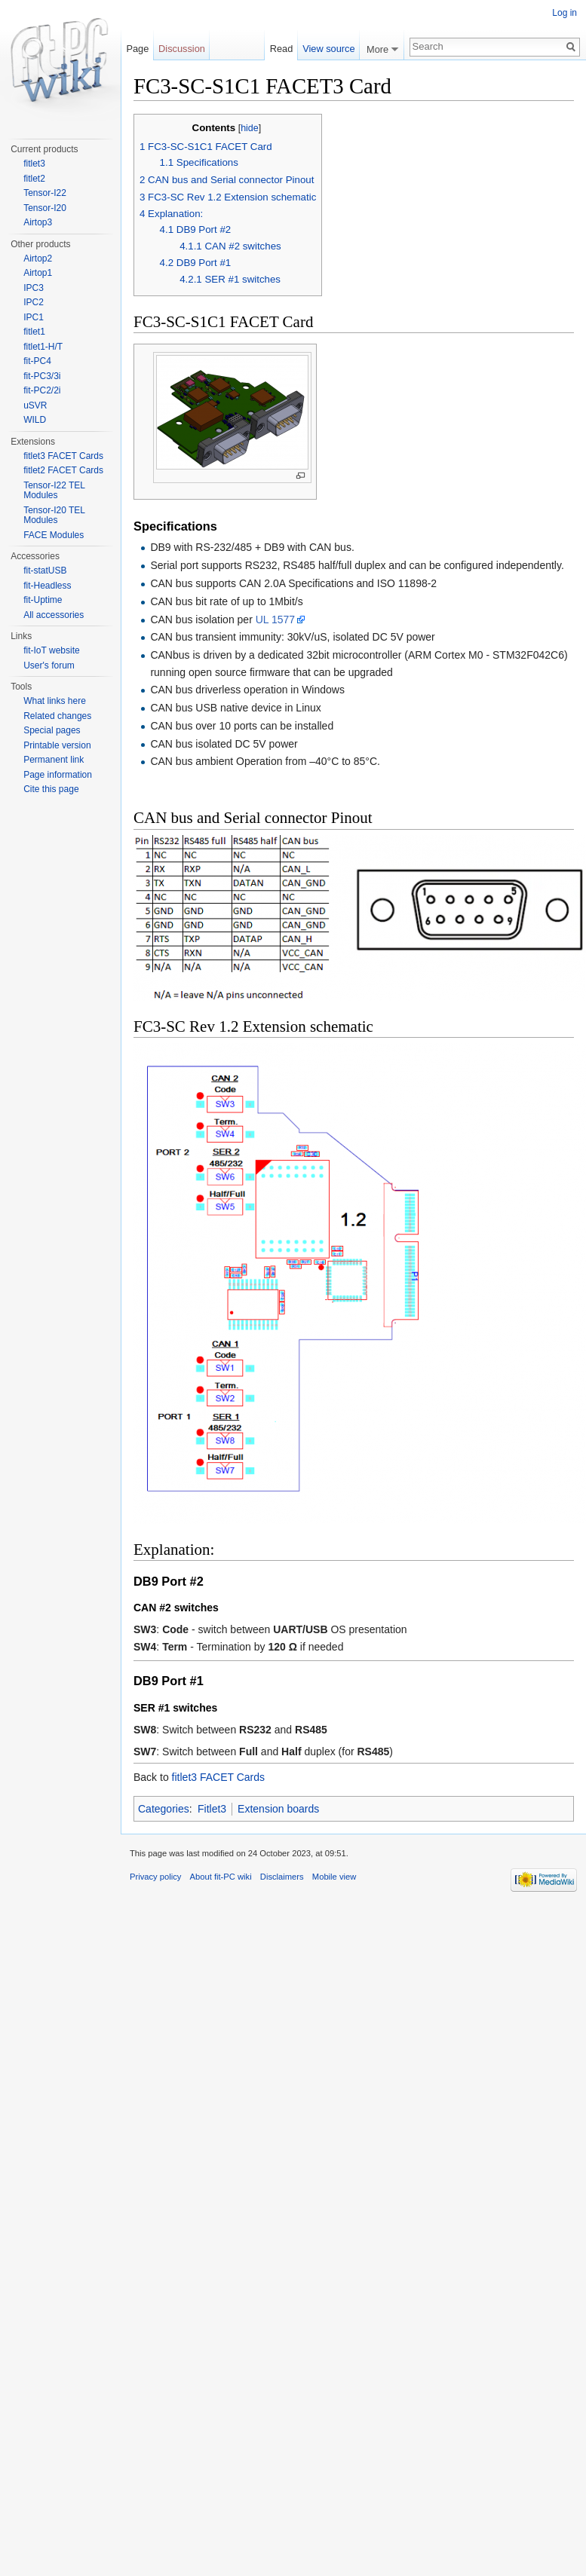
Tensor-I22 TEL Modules (53, 490)
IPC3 (33, 288)
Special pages (51, 730)
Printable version (57, 745)
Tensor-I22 (44, 193)
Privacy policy (155, 1876)
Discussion (181, 48)
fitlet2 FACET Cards (63, 470)
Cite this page (50, 789)
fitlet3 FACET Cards (218, 1777)
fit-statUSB (44, 570)
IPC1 (33, 317)
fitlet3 (34, 163)
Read (281, 48)
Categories (163, 1809)
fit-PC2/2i (41, 390)
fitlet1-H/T (43, 346)
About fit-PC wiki (221, 1876)
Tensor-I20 (44, 208)
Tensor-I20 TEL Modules (53, 515)
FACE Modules (53, 535)
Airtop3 (37, 222)
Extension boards (278, 1809)
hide (250, 128)
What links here (54, 701)
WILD (34, 420)
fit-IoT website (51, 650)
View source (328, 48)
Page (137, 48)
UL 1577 (275, 619)
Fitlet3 (212, 1809)
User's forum (49, 665)
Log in (564, 13)
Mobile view (334, 1876)
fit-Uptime (42, 600)
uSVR (35, 405)
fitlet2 (34, 178)
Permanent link (53, 759)
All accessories (53, 615)
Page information (57, 774)
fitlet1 (34, 331)
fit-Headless (47, 585)
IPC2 (33, 302)
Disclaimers (282, 1876)
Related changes (57, 716)
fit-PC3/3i (41, 376)
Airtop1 (37, 273)
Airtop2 (37, 258)
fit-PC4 (37, 361)
